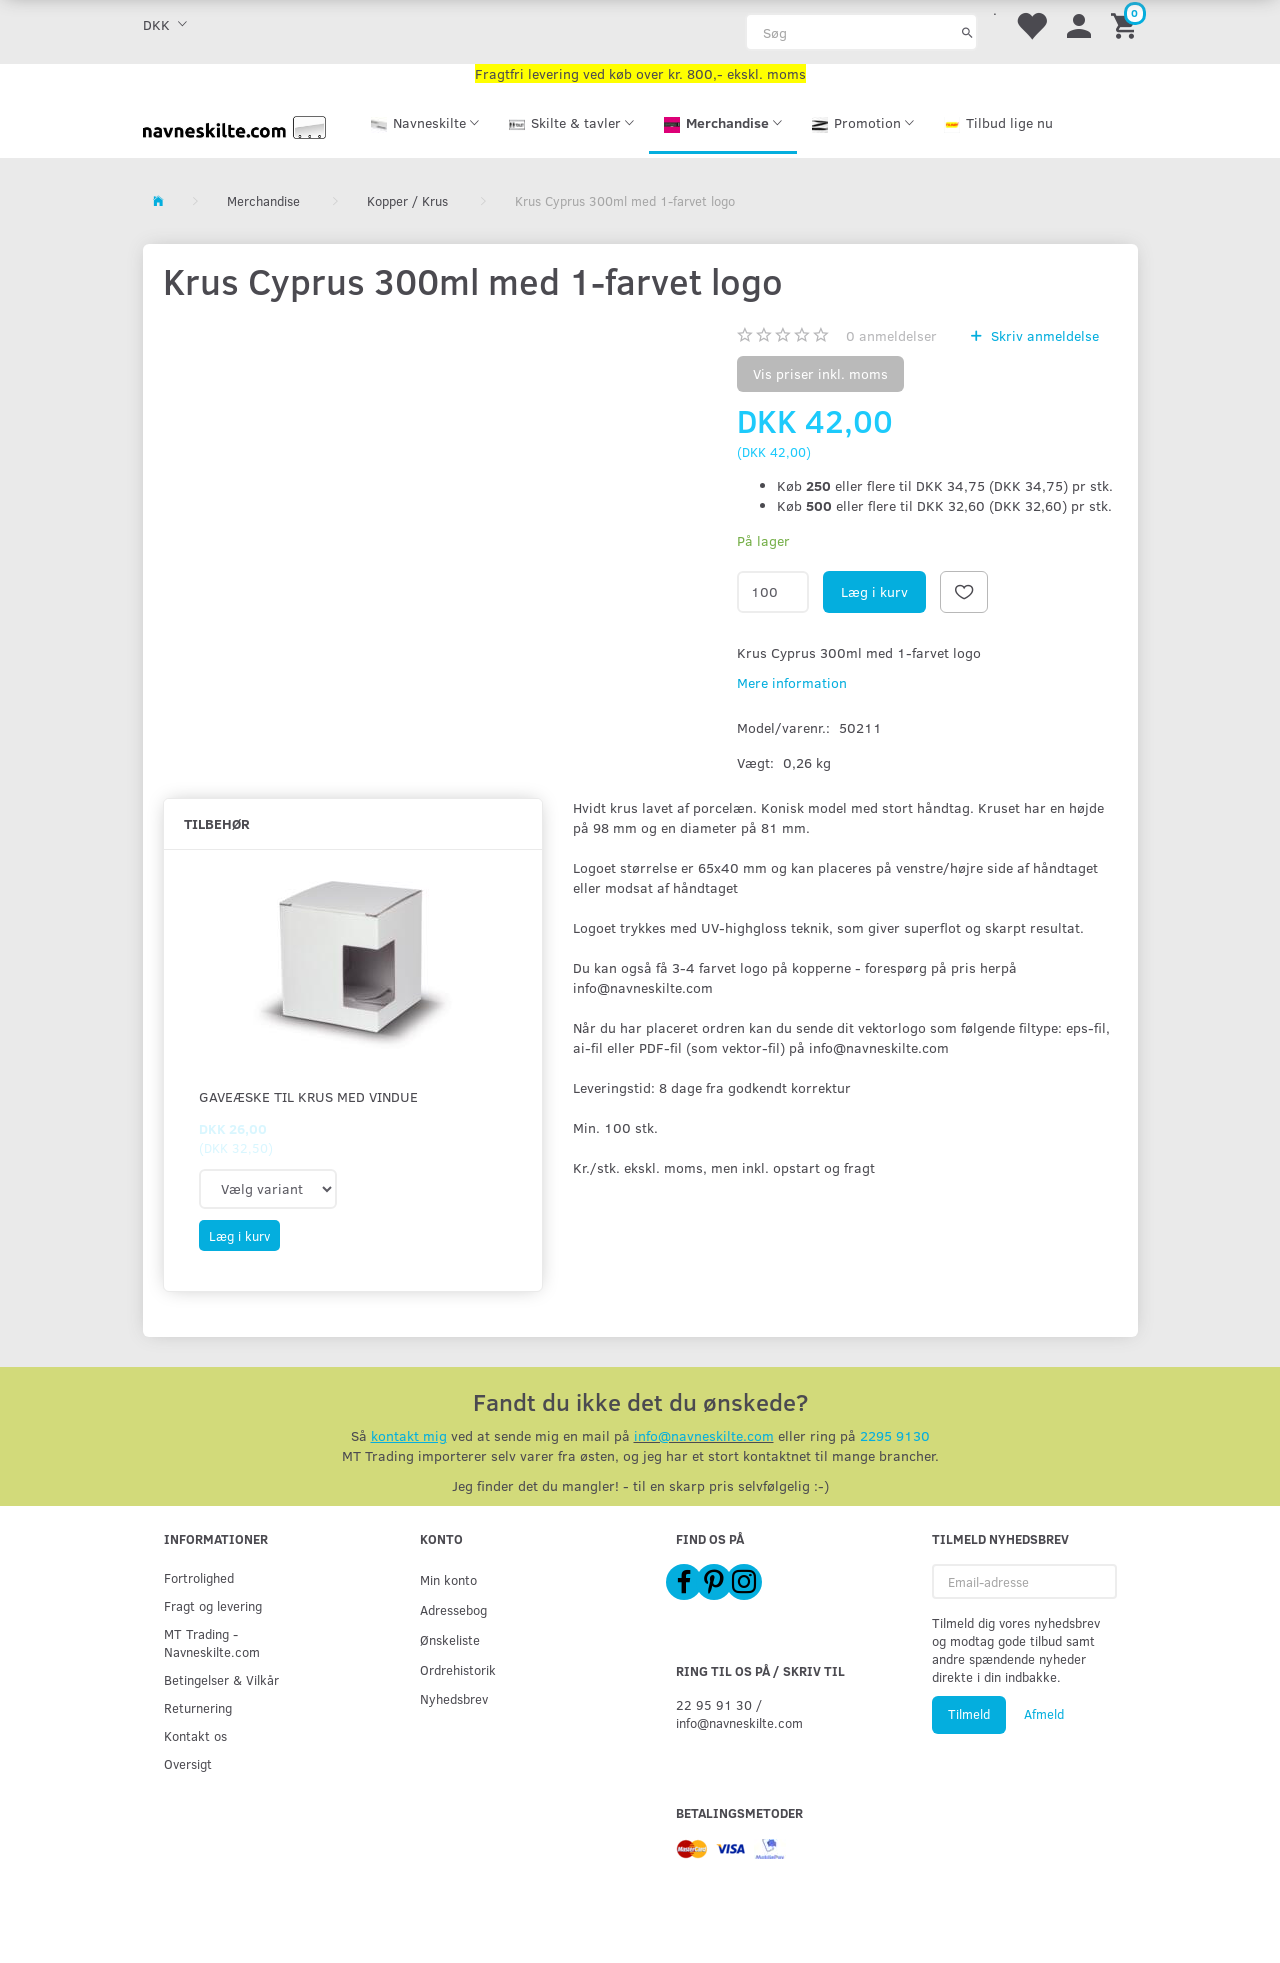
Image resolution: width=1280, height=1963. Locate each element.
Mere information (792, 682)
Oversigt (188, 1763)
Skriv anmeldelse (1043, 335)
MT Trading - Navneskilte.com (212, 1642)
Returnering (198, 1707)
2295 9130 (895, 1435)
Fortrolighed (199, 1577)
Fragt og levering (213, 1605)
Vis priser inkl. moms (820, 373)
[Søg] (967, 32)
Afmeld (1044, 1714)
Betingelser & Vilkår (221, 1679)
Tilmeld (969, 1714)
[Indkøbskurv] (1127, 24)
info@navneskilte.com (704, 1435)
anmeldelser (891, 335)
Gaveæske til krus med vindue (308, 1096)
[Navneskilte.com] (235, 125)
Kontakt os (195, 1735)
